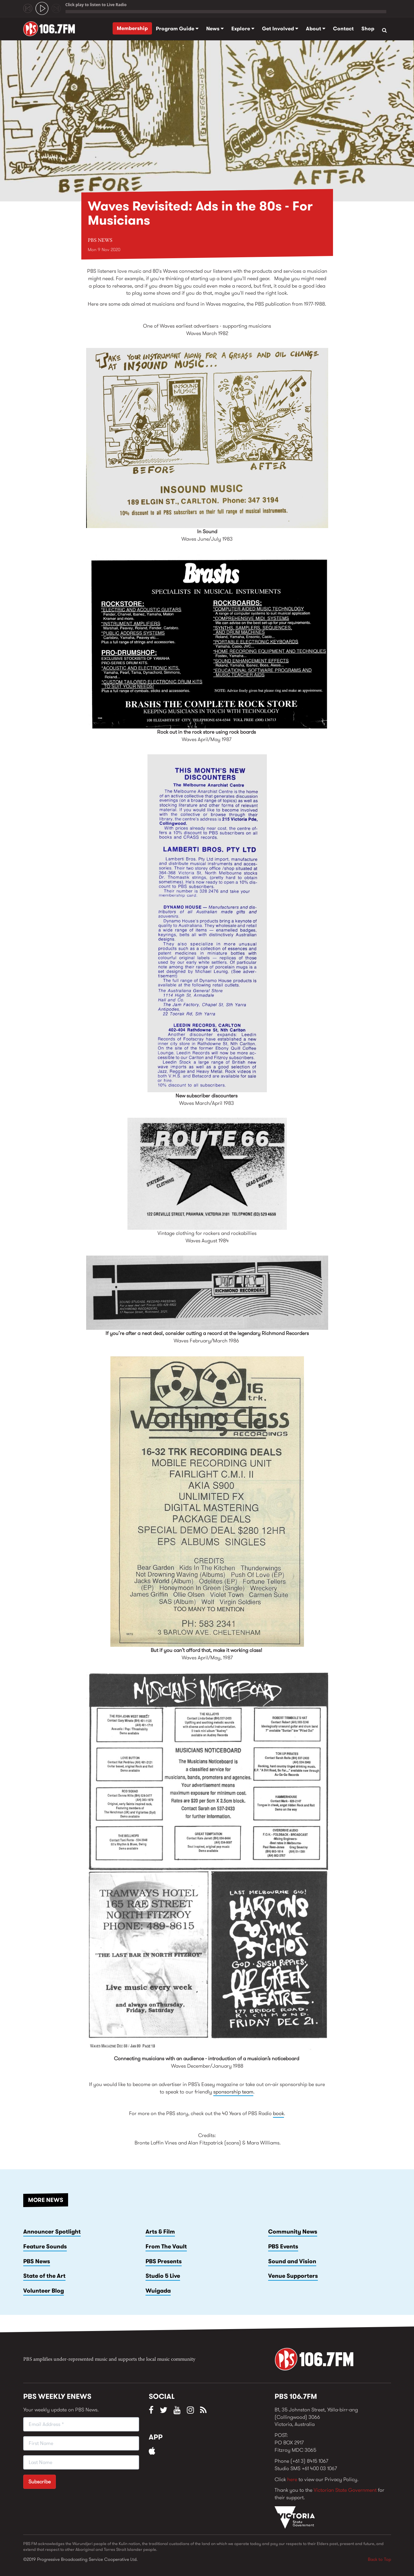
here (292, 2479)
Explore (242, 28)
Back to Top (379, 2559)
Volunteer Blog (43, 2290)
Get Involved (280, 28)
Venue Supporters (293, 2276)
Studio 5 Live (163, 2276)
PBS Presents (164, 2261)
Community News (292, 2231)
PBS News (100, 240)
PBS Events (283, 2246)
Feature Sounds (45, 2246)
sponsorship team (233, 2091)
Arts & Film (160, 2231)
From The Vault (166, 2246)
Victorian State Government (345, 2490)
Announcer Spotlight (52, 2231)
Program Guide (177, 28)
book (278, 2113)
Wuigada (158, 2290)
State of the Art (44, 2276)
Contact (343, 28)
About (315, 28)
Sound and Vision (292, 2261)
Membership (132, 28)
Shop (367, 28)
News (215, 28)
